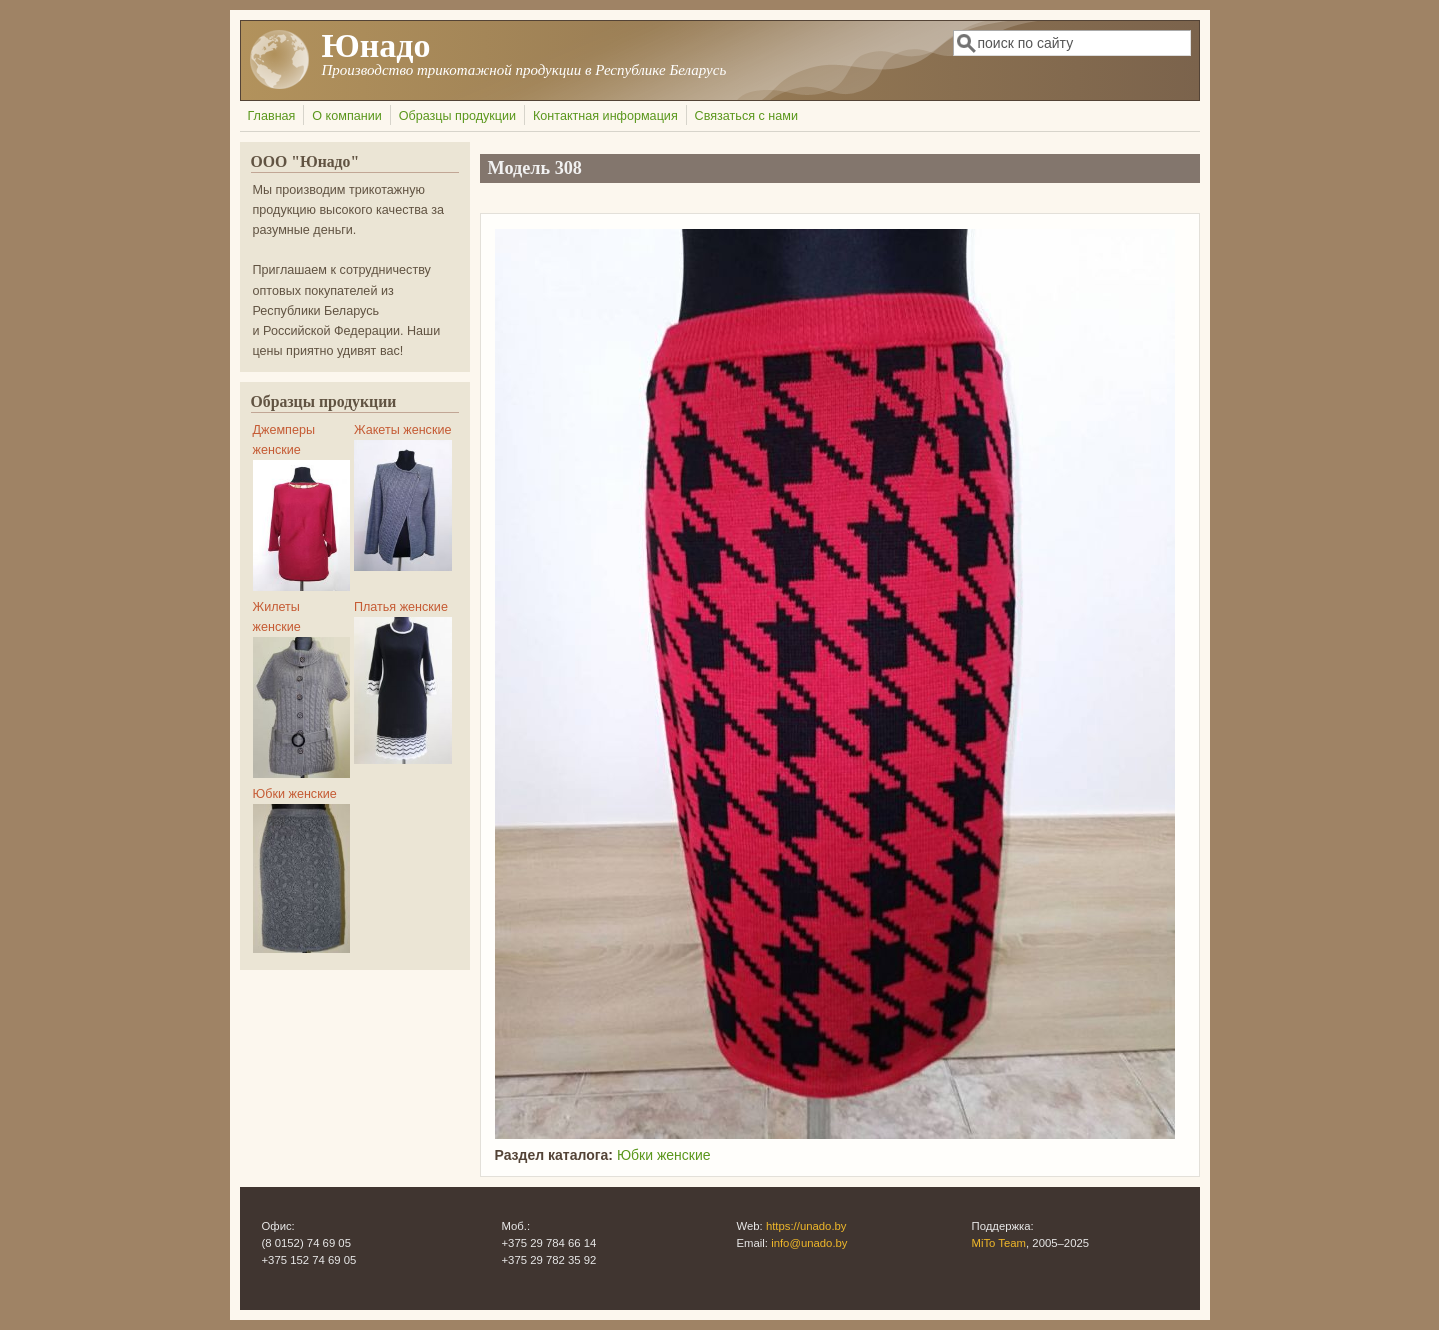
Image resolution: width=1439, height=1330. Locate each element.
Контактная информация (605, 116)
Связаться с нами (746, 116)
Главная (272, 116)
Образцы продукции (457, 116)
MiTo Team (999, 1243)
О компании (346, 116)
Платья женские (401, 607)
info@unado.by (809, 1243)
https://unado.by (806, 1226)
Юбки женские (664, 1155)
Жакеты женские (403, 430)
